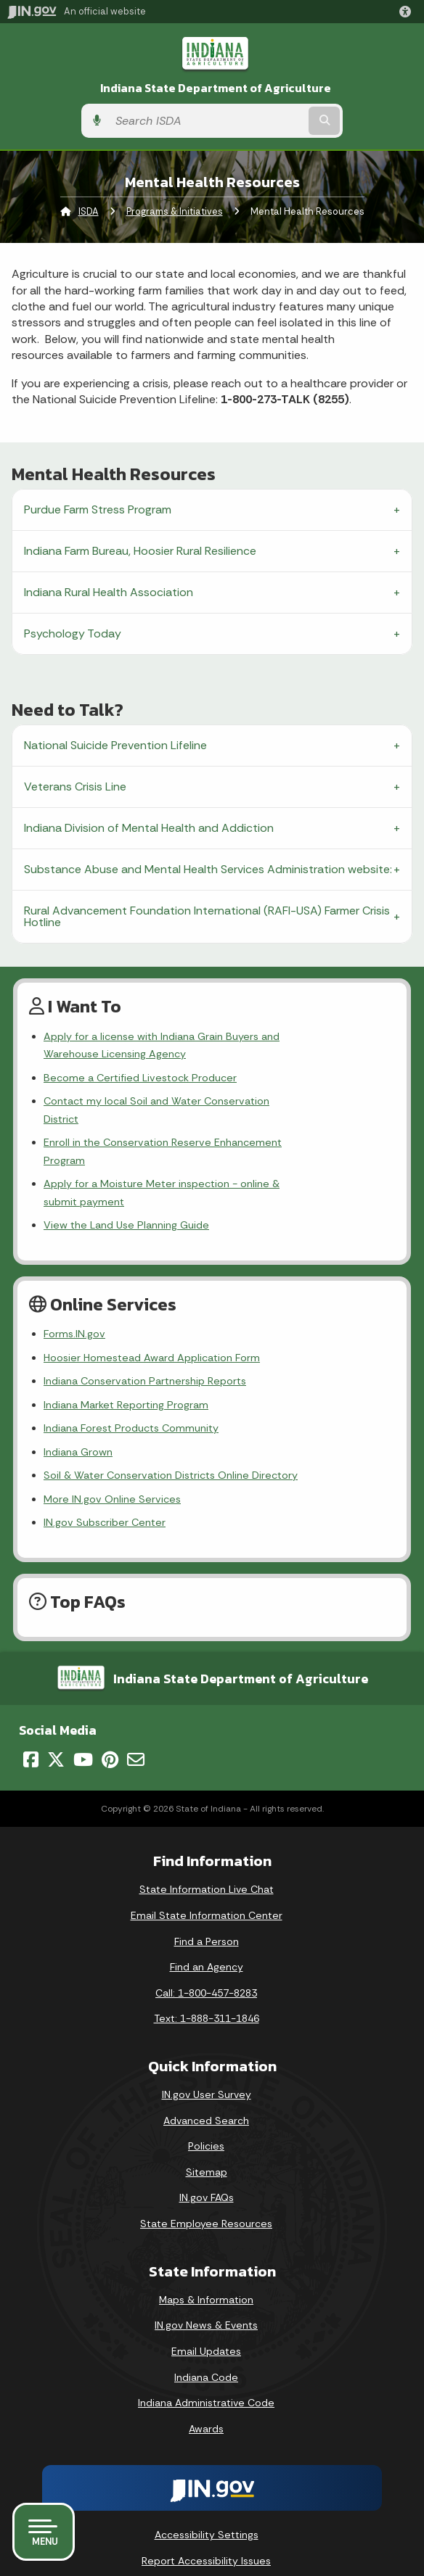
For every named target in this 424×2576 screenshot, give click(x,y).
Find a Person (206, 1887)
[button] (408, 11)
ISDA (88, 211)
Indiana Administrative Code (206, 2349)
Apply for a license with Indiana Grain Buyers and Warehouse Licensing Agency (214, 1045)
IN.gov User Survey (206, 2041)
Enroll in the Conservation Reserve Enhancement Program (185, 1124)
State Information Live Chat (206, 1836)
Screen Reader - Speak (207, 2539)
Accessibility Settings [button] (206, 2481)
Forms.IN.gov (74, 1280)
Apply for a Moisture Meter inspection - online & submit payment (203, 1148)
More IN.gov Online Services (112, 1445)
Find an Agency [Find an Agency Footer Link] (206, 1913)
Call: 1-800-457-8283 (206, 1939)
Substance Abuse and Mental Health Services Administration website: (208, 869)
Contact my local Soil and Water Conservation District (175, 1100)
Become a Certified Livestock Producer (140, 1077)
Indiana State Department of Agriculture (215, 88)
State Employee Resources (206, 2170)
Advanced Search (206, 2066)
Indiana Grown (78, 1398)
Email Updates (206, 2297)
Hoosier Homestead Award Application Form (152, 1303)
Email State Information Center (206, 1862)
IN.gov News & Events (206, 2272)
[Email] (135, 1706)
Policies (206, 2093)
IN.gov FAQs (206, 2144)
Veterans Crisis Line (75, 786)
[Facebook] (30, 1706)
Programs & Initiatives (174, 211)
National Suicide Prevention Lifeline (115, 745)
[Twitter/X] (56, 1706)
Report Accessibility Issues (206, 2507)
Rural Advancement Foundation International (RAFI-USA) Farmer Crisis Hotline (207, 916)
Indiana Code (206, 2323)
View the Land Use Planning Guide (126, 1171)
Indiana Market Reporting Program (126, 1351)
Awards (206, 2375)
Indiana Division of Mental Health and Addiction (149, 827)
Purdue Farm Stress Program (97, 509)
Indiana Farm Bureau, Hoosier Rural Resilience (140, 550)
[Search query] (207, 121)
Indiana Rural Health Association (108, 592)
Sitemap (206, 2118)
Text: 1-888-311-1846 (206, 1965)
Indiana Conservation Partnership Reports (145, 1327)
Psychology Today (72, 633)
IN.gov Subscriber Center (105, 1469)
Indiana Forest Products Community (131, 1375)
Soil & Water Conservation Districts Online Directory (171, 1422)
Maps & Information (206, 2246)
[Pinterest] (110, 1706)
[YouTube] (83, 1706)
